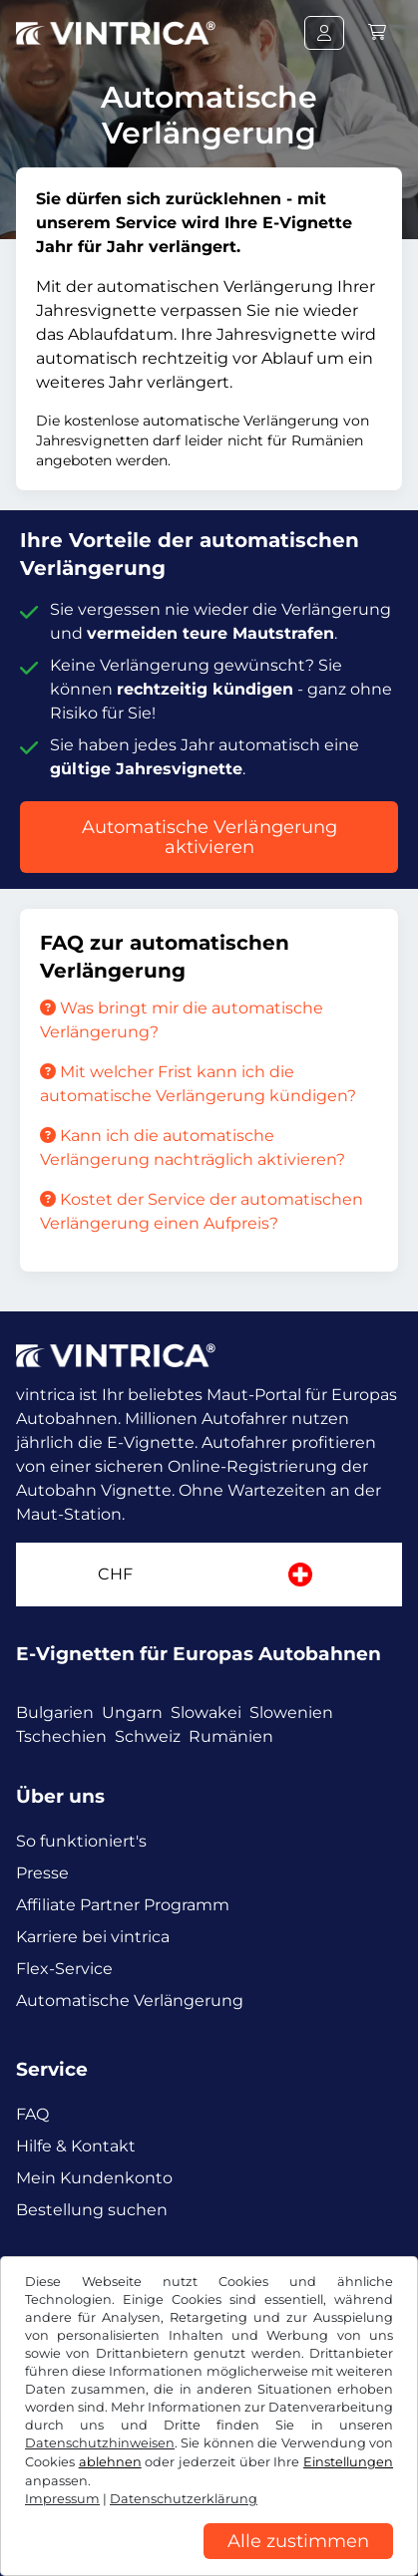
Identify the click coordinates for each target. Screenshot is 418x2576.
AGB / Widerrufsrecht (92, 2504)
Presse (42, 1872)
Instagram (162, 2282)
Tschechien (61, 1736)
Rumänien (231, 1736)
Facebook (60, 2282)
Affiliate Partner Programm (122, 1904)
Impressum (215, 2534)
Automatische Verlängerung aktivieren (209, 837)
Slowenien (291, 1712)
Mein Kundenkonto (94, 2177)
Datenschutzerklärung (258, 2504)
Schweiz (148, 1736)
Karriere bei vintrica (93, 1936)
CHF (115, 1574)
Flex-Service (64, 1968)
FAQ (32, 2114)
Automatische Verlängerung (129, 2000)
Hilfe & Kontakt (76, 2146)
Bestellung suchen (92, 2209)
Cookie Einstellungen (90, 2534)
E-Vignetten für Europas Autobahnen (198, 1653)
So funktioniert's (81, 1841)
